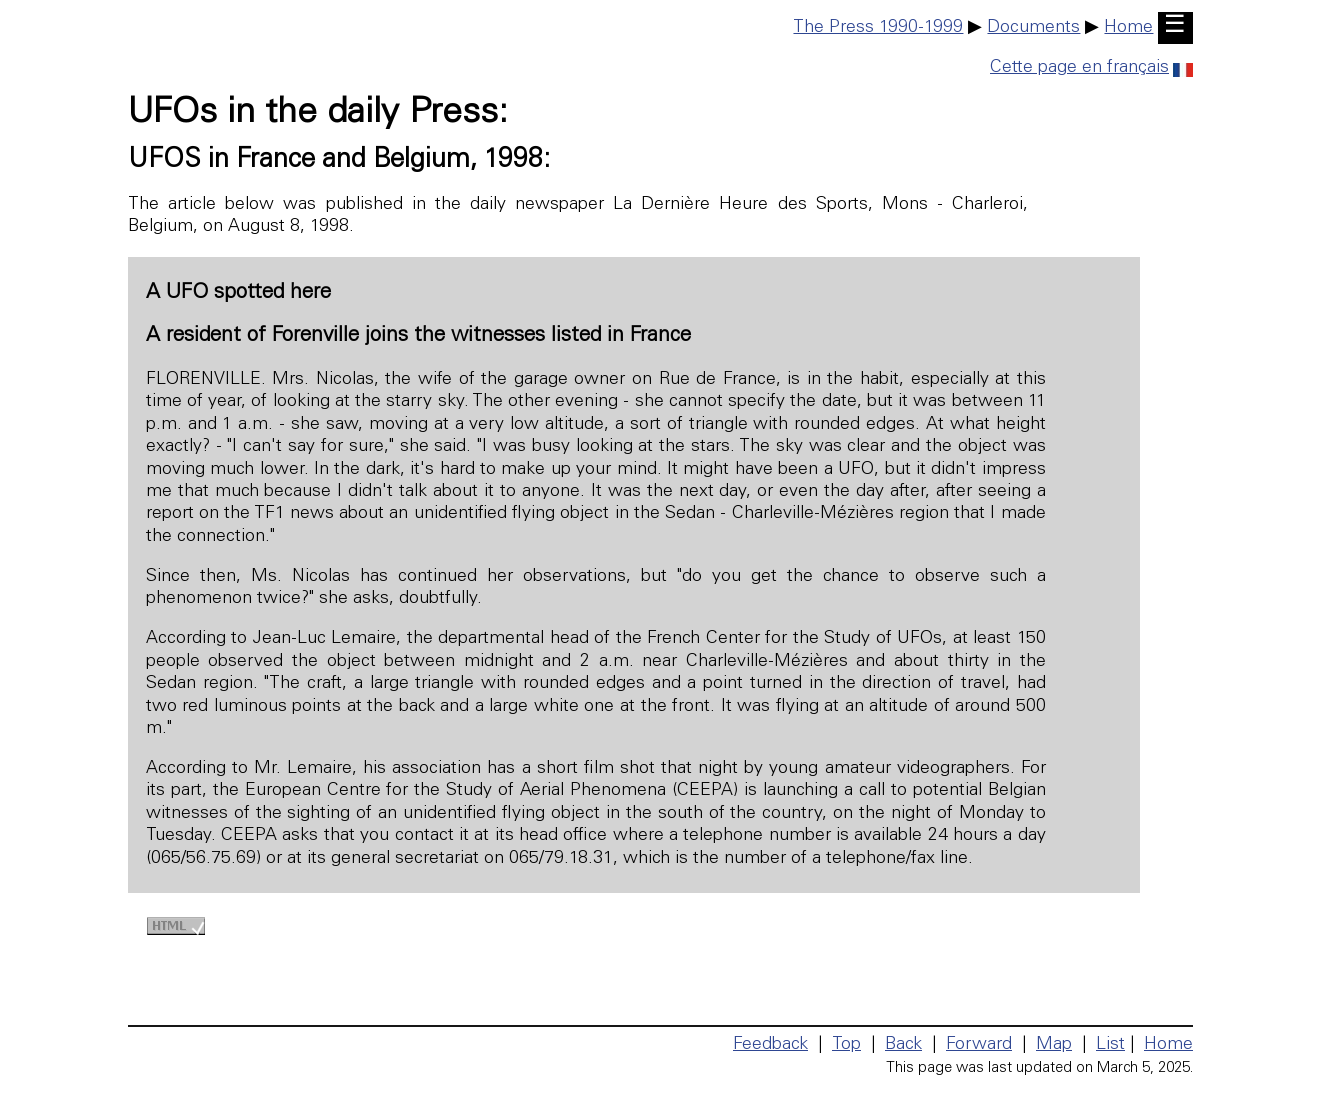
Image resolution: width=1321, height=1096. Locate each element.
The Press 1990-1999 (878, 28)
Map (1054, 1045)
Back (903, 1045)
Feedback (770, 1045)
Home (1128, 28)
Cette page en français (1091, 68)
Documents (1033, 28)
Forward (979, 1045)
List (1110, 1045)
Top (846, 1045)
